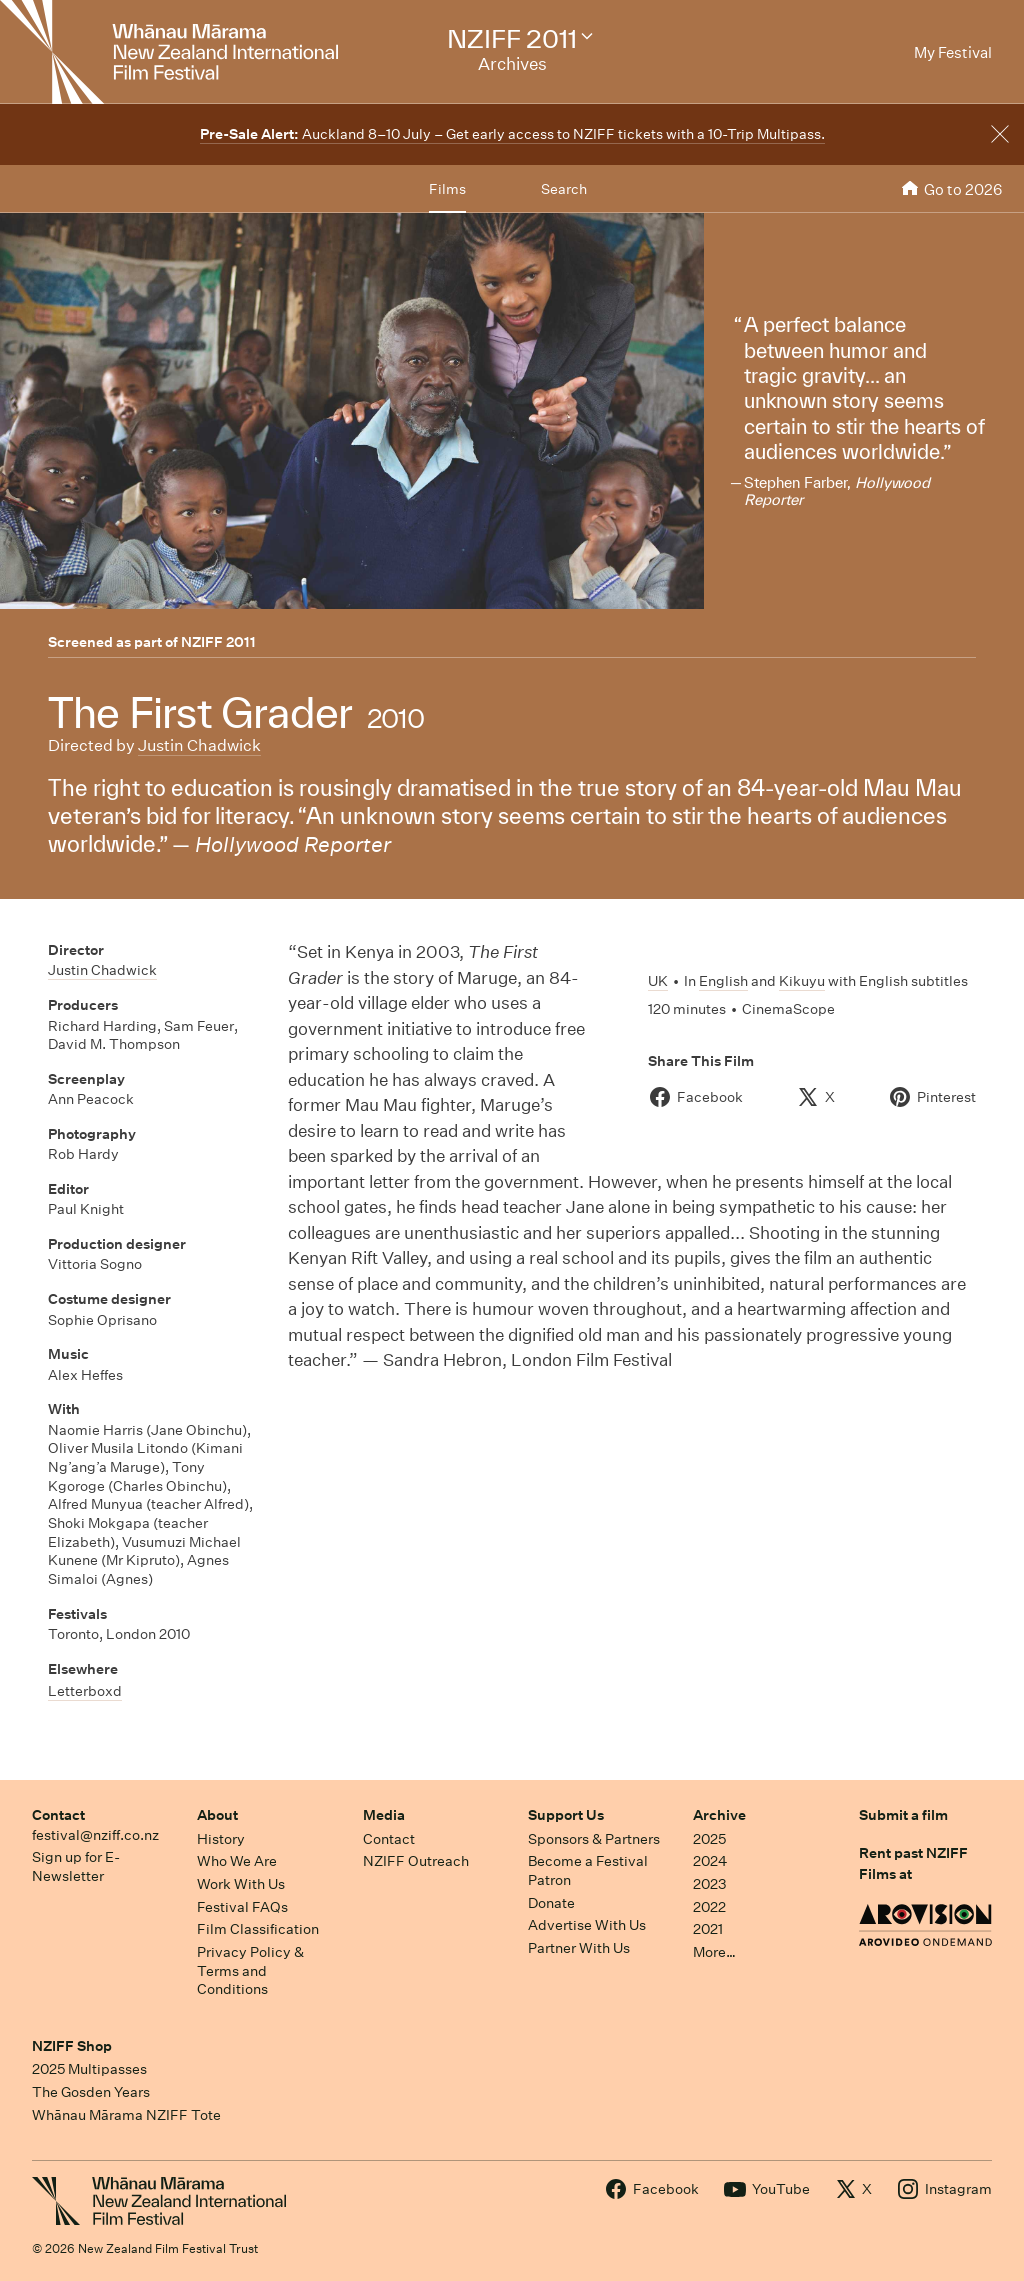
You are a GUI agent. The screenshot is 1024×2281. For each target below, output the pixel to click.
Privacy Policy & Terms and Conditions (250, 1970)
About (217, 1815)
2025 (709, 1839)
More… (714, 1952)
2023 (710, 1884)
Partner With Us (579, 1948)
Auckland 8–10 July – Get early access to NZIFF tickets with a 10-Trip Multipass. (512, 134)
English (723, 981)
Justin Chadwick (199, 745)
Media (384, 1815)
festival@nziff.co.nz (95, 1835)
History (221, 1839)
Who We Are (237, 1861)
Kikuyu (802, 981)
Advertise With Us (587, 1925)
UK (658, 981)
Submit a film (903, 1815)
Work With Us (241, 1884)
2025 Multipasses (89, 2069)
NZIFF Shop (72, 2046)
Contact (58, 1815)
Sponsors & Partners (594, 1839)
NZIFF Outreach (416, 1861)
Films (447, 189)
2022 (709, 1907)
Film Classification (258, 1929)
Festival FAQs (242, 1907)
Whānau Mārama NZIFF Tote (126, 2115)
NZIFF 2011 (218, 642)
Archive (719, 1815)
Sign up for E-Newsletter (76, 1866)
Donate (551, 1903)
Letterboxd (85, 1691)
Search (564, 189)
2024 (710, 1861)
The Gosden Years (91, 2092)
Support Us (566, 1815)
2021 (708, 1929)
